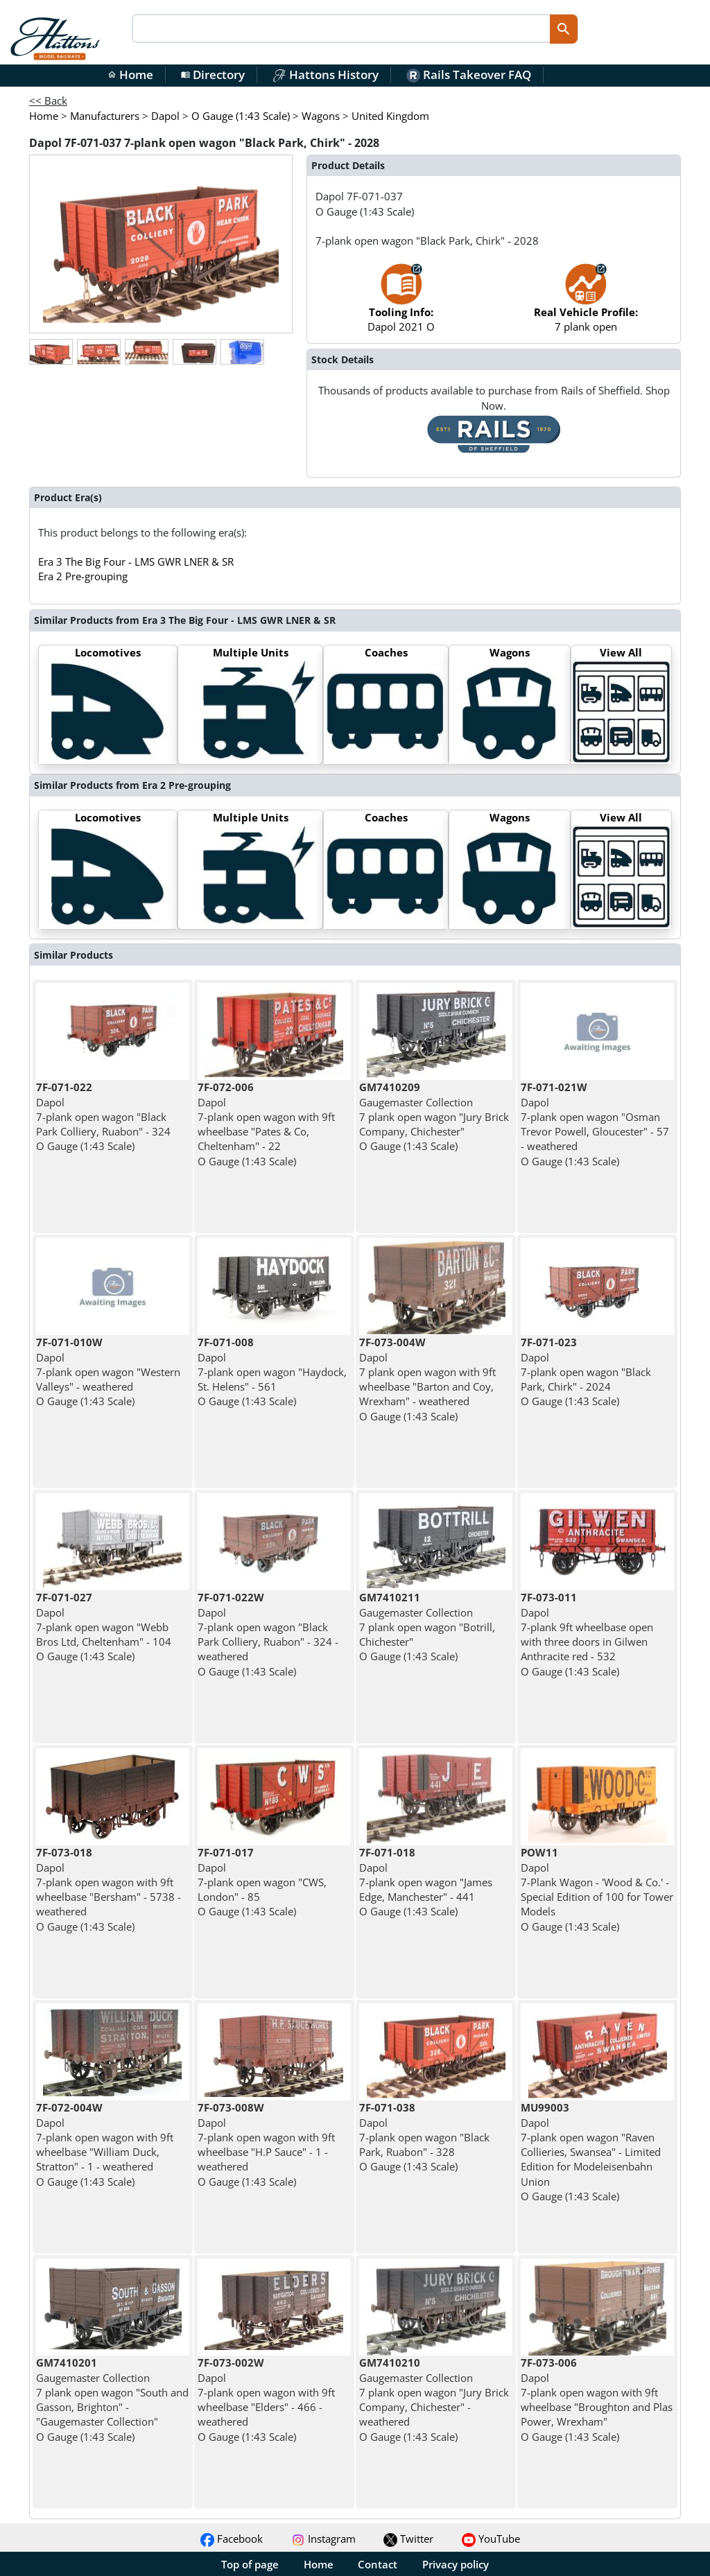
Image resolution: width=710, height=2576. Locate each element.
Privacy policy (455, 2564)
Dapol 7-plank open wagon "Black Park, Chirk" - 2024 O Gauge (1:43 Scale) (586, 1371)
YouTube (491, 2538)
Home (130, 74)
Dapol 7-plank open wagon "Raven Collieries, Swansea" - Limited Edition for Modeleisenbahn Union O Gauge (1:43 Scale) (591, 2151)
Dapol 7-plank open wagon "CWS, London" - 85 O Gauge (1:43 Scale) (262, 1881)
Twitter (408, 2538)
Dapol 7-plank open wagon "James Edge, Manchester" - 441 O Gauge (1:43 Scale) (425, 1881)
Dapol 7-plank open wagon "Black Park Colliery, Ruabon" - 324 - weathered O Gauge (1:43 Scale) (268, 1634)
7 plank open (586, 304)
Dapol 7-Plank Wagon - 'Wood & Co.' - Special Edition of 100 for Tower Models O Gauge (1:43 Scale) (597, 1889)
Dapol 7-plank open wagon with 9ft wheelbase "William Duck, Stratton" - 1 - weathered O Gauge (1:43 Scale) (104, 2144)
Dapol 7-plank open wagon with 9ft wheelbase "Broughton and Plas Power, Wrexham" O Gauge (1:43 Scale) (597, 2399)
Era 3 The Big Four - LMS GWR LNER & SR (136, 561)
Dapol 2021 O (401, 304)
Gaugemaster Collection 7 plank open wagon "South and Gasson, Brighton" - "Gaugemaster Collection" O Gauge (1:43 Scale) (112, 2399)
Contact (377, 2564)
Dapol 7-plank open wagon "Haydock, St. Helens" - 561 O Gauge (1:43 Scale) (272, 1371)
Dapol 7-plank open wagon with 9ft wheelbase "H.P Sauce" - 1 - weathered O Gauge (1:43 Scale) (266, 2144)
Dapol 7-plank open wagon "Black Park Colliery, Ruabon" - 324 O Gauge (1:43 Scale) (103, 1116)
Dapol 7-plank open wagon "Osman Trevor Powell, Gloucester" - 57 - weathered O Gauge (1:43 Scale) (595, 1123)
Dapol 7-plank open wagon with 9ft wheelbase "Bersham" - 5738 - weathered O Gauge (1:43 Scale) (108, 1889)
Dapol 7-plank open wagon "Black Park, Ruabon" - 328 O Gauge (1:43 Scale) (424, 2136)
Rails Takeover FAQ (468, 74)
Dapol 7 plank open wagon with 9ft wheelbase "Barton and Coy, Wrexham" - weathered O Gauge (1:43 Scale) (427, 1378)
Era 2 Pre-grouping (83, 576)
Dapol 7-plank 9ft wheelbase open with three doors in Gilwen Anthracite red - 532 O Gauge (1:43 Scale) (587, 1634)
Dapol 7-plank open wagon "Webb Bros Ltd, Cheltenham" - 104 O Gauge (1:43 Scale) (103, 1626)
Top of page (250, 2564)
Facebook (231, 2538)
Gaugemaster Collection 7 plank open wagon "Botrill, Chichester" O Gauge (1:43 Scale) (427, 1626)
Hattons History (325, 74)
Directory (213, 74)
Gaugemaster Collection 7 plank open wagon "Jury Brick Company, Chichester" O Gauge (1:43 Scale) (434, 1116)
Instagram (323, 2538)
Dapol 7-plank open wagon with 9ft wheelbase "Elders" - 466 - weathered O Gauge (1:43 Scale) (266, 2399)
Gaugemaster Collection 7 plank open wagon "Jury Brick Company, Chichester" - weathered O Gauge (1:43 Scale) (434, 2399)
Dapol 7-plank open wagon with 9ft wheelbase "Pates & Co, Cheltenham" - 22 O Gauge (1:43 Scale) (266, 1123)
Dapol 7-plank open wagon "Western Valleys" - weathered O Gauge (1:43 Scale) (108, 1371)
